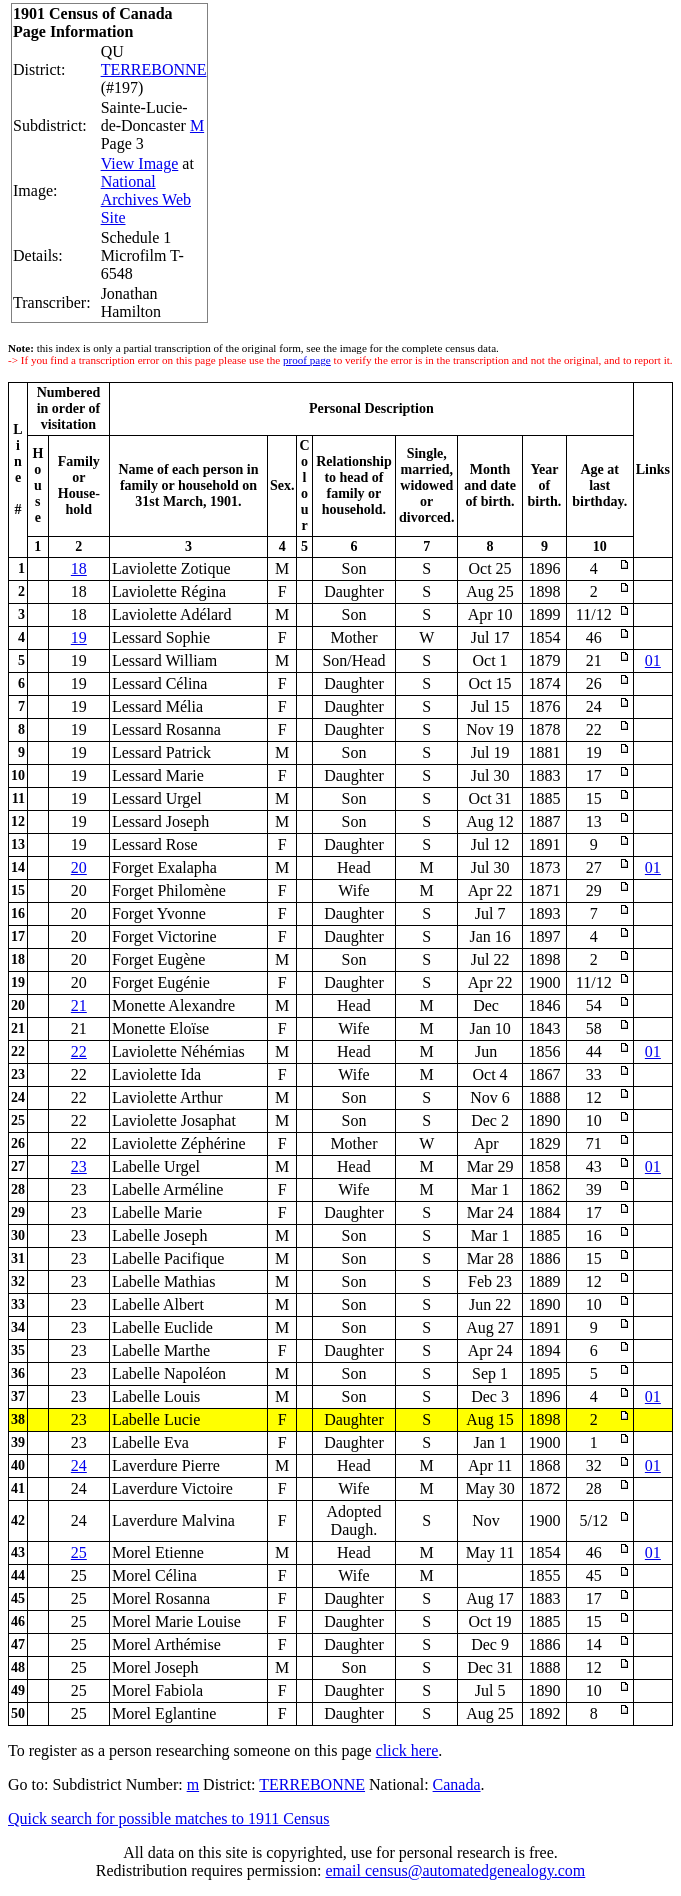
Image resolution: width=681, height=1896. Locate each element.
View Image (140, 163)
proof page (307, 360)
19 (79, 637)
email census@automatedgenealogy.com (455, 1870)
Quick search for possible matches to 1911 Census (169, 1818)
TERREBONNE (154, 69)
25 (79, 1552)
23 (79, 1166)
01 (653, 660)
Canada (457, 1784)
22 (79, 1051)
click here (407, 1750)
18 (79, 568)
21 (79, 1005)
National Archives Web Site (146, 199)
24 (79, 1465)
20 (79, 867)
